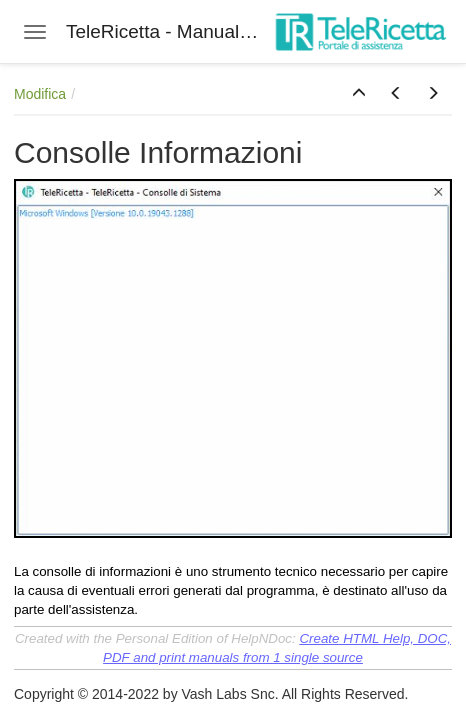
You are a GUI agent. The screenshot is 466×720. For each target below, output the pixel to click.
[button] (359, 94)
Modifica (40, 94)
